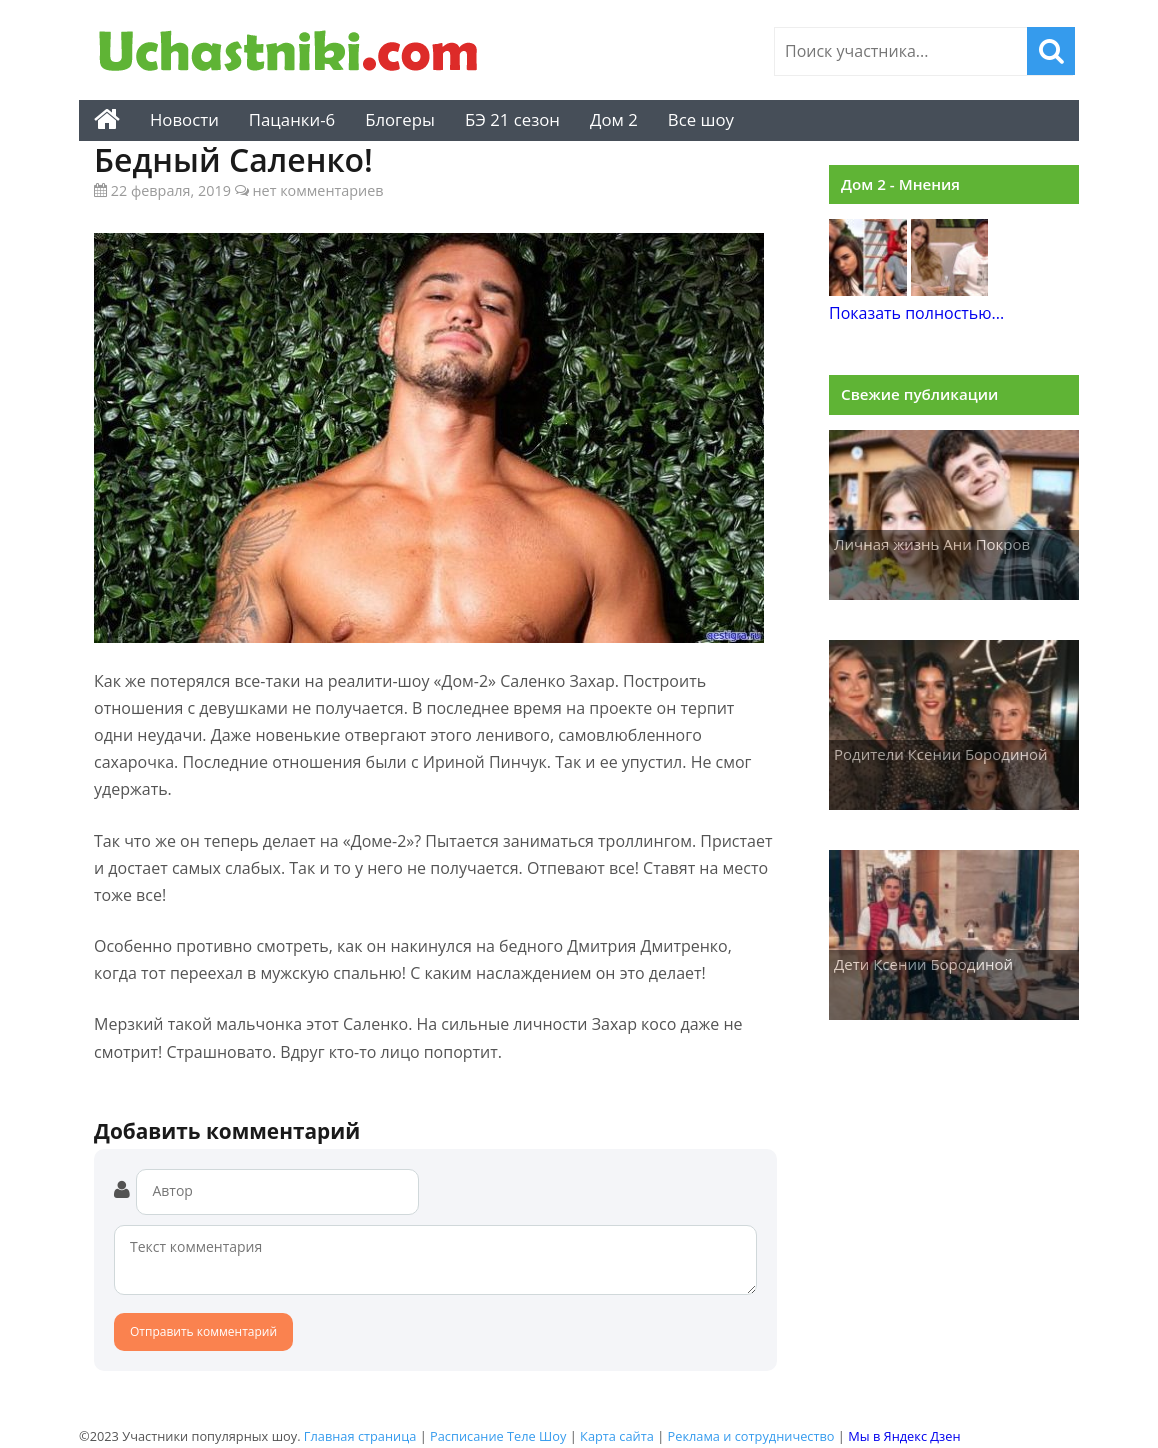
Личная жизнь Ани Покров (932, 544)
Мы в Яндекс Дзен (904, 1436)
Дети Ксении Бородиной (923, 964)
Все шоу (701, 119)
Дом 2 (614, 119)
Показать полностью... (916, 313)
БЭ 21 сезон (512, 119)
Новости (184, 119)
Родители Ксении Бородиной (941, 754)
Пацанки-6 (292, 119)
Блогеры (400, 119)
